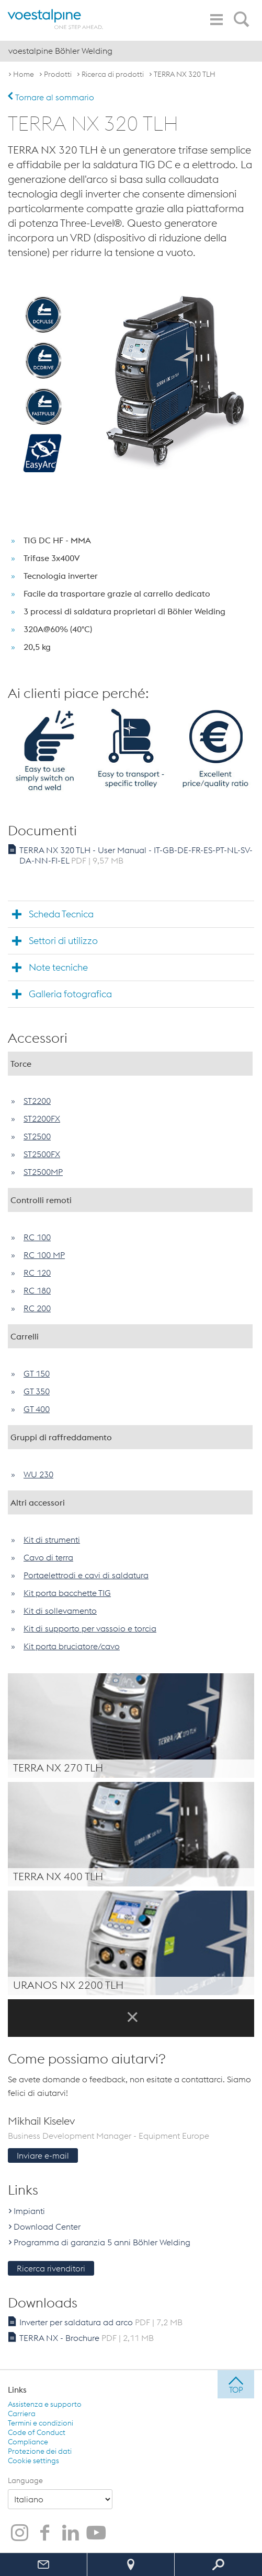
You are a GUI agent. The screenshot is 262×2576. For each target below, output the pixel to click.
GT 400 (37, 1409)
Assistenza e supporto (45, 2404)
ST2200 (37, 1100)
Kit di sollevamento (60, 1610)
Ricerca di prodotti (113, 74)
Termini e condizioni (40, 2423)
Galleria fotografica (70, 994)
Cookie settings (33, 2460)
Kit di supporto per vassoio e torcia (90, 1628)
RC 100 (37, 1237)
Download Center (47, 2226)
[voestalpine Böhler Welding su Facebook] (44, 2533)
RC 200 (37, 1308)
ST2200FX (42, 1118)
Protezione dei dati (40, 2451)
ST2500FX (42, 1154)
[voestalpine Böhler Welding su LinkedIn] (70, 2533)
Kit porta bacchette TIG (67, 1593)
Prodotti (58, 74)
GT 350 (37, 1391)
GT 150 (37, 1373)
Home (23, 74)
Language (25, 2480)
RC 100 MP (44, 1255)
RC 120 (37, 1272)
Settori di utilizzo (63, 941)
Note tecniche (58, 967)
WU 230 (38, 1474)
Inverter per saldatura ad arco (101, 2322)
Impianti (29, 2211)
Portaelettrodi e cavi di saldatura (86, 1575)
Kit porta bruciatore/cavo (72, 1646)
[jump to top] (236, 2384)
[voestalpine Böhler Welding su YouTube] (96, 2533)
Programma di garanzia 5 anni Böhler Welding (102, 2242)
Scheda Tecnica (61, 914)
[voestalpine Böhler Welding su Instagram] (19, 2533)
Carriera (22, 2413)
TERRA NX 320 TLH (184, 74)
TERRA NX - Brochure (86, 2338)
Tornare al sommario (51, 97)
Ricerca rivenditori (51, 2268)
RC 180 (37, 1290)
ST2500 (37, 1136)
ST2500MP (43, 1172)
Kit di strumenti (52, 1539)
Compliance (28, 2441)
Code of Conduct (36, 2432)
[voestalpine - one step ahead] (55, 19)
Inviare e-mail (43, 2155)
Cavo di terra (48, 1557)
